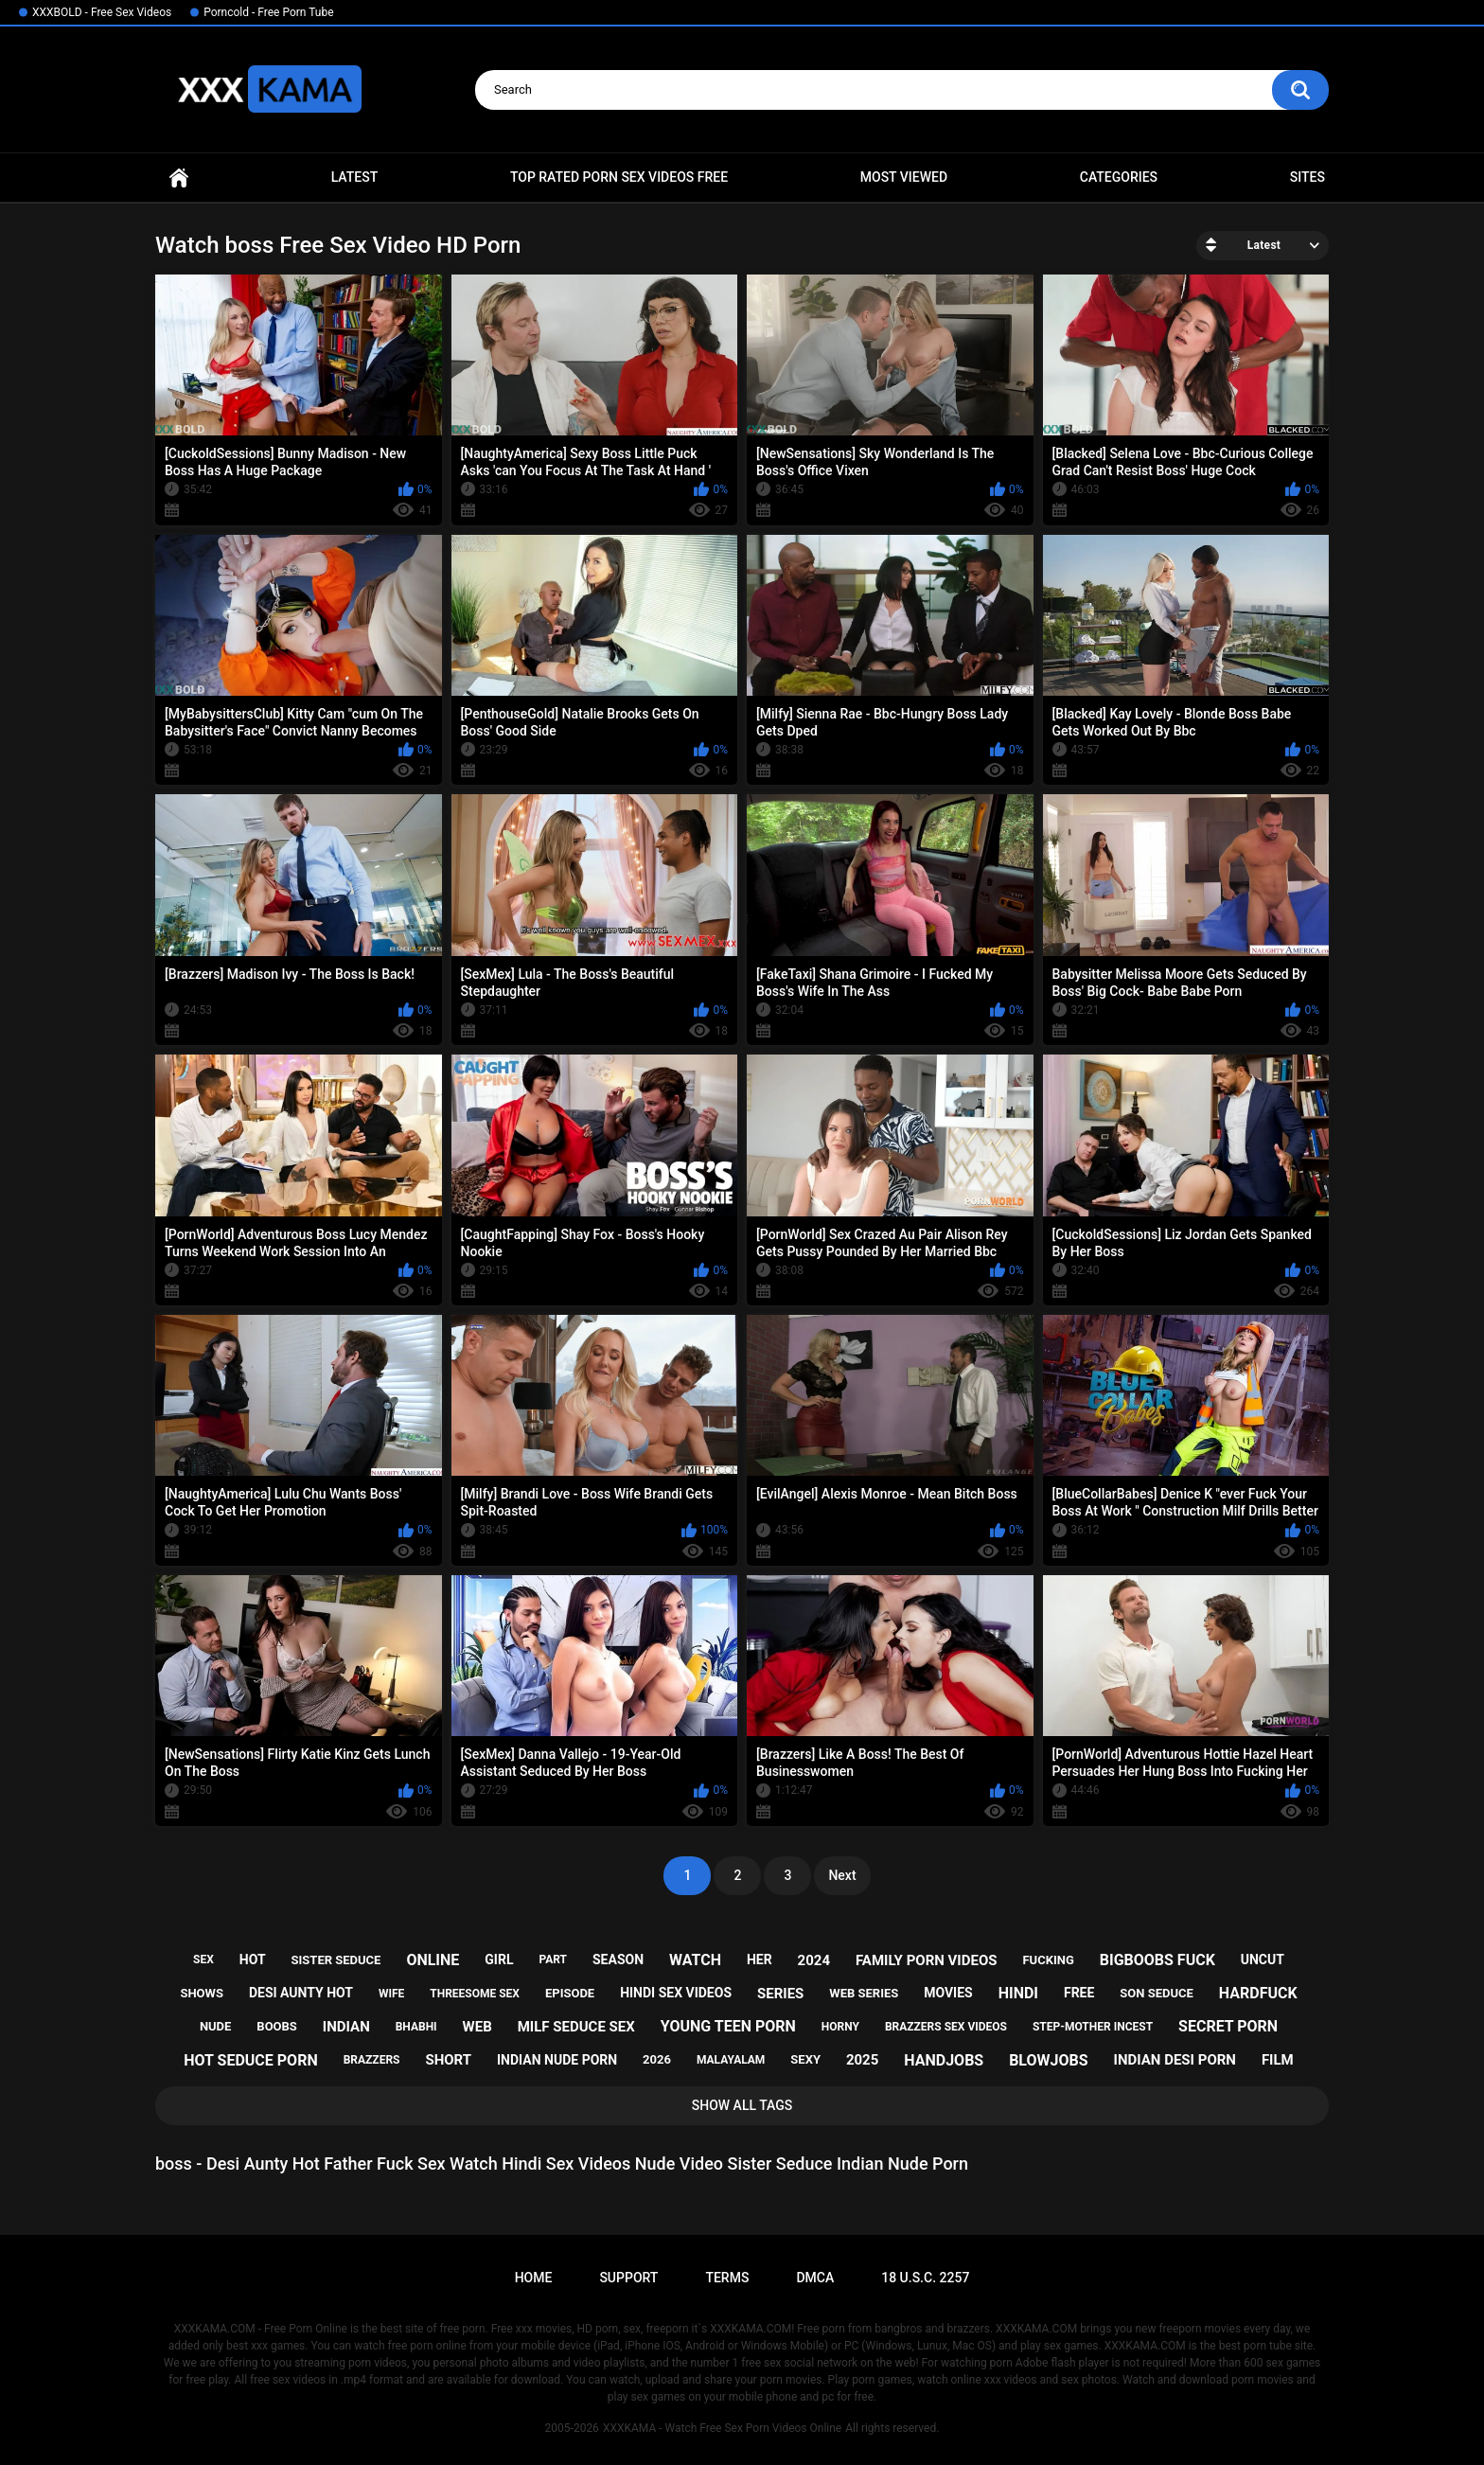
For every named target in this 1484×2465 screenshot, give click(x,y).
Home (179, 177)
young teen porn (728, 2026)
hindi (1018, 1993)
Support (628, 2277)
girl (499, 1959)
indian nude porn (557, 2059)
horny (840, 2026)
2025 (862, 2059)
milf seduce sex (576, 2026)
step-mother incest (1093, 2026)
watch (695, 1960)
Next (842, 1875)
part (553, 1959)
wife (391, 1993)
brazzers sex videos (946, 2026)
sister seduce (336, 1960)
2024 (814, 1960)
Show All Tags (742, 2105)
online (432, 1960)
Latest (355, 177)
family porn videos (927, 1960)
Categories (1118, 177)
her (759, 1959)
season (618, 1959)
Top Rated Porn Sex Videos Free (619, 177)
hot (252, 1959)
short (448, 2059)
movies (948, 1992)
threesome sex (475, 1993)
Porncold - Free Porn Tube (268, 12)
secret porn (1228, 2026)
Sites (1307, 177)
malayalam (731, 2059)
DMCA (815, 2277)
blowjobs (1048, 2060)
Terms (727, 2277)
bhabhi (416, 2026)
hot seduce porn (250, 2060)
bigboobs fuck (1157, 1960)
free (1079, 1992)
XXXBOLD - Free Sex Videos (101, 12)
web (477, 2026)
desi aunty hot (301, 1992)
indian (346, 2026)
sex (203, 1959)
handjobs (943, 2060)
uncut (1262, 1959)
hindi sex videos (676, 1992)
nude (216, 2026)
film (1278, 2059)
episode (569, 1993)
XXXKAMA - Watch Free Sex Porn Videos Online (722, 2428)
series (780, 1993)
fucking (1047, 1960)
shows (201, 1993)
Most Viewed (903, 177)
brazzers (372, 2059)
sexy (805, 2059)
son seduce (1156, 1993)
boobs (276, 2026)
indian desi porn (1175, 2059)
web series (863, 1993)
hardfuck (1258, 1993)
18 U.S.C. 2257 (925, 2277)
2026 (657, 2059)
